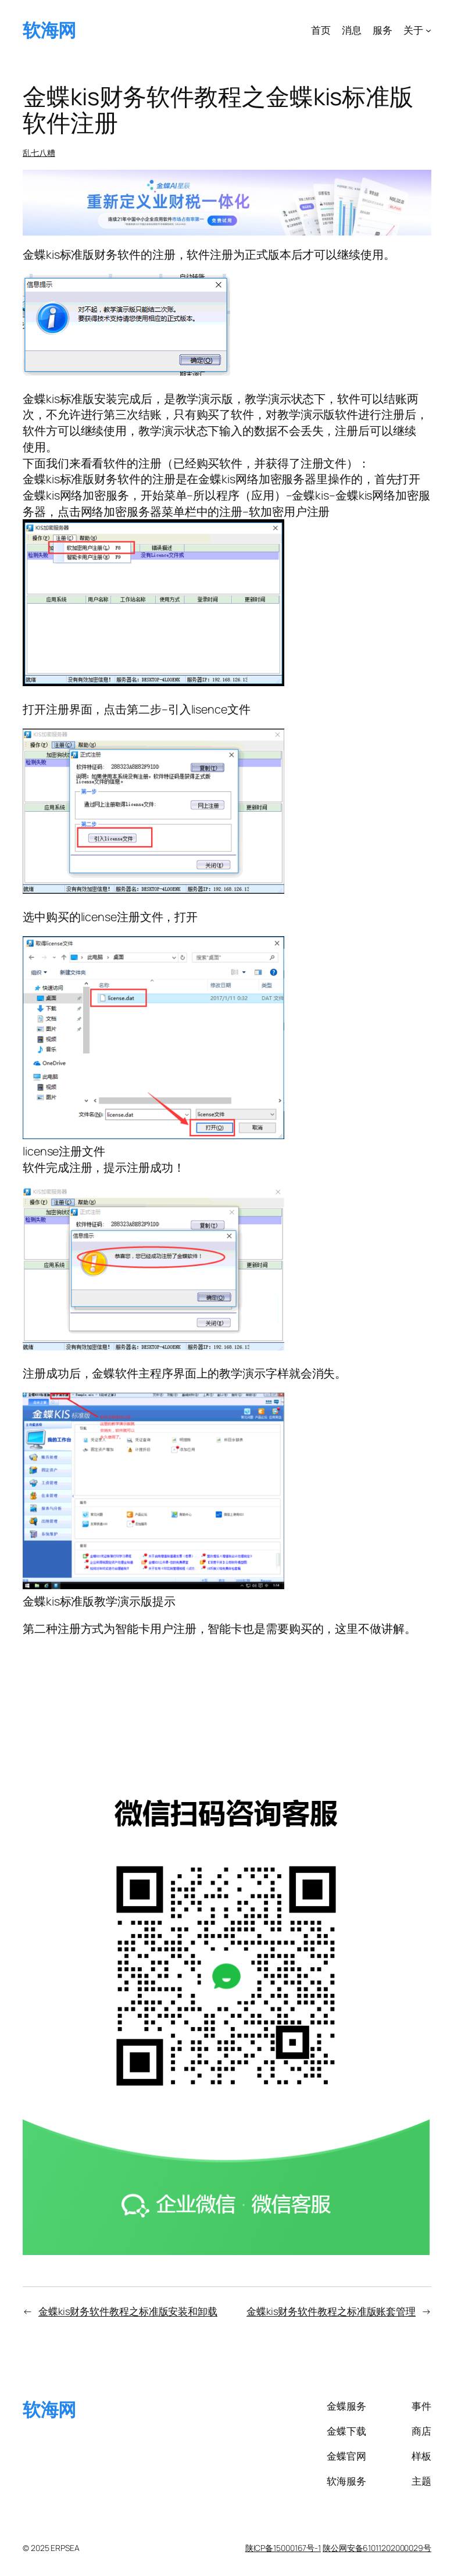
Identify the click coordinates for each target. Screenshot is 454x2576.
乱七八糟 (39, 152)
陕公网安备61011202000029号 (377, 2547)
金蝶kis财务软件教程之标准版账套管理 (331, 2311)
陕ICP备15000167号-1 (283, 2547)
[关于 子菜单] (428, 30)
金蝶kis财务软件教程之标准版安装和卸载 (127, 2311)
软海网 (49, 29)
